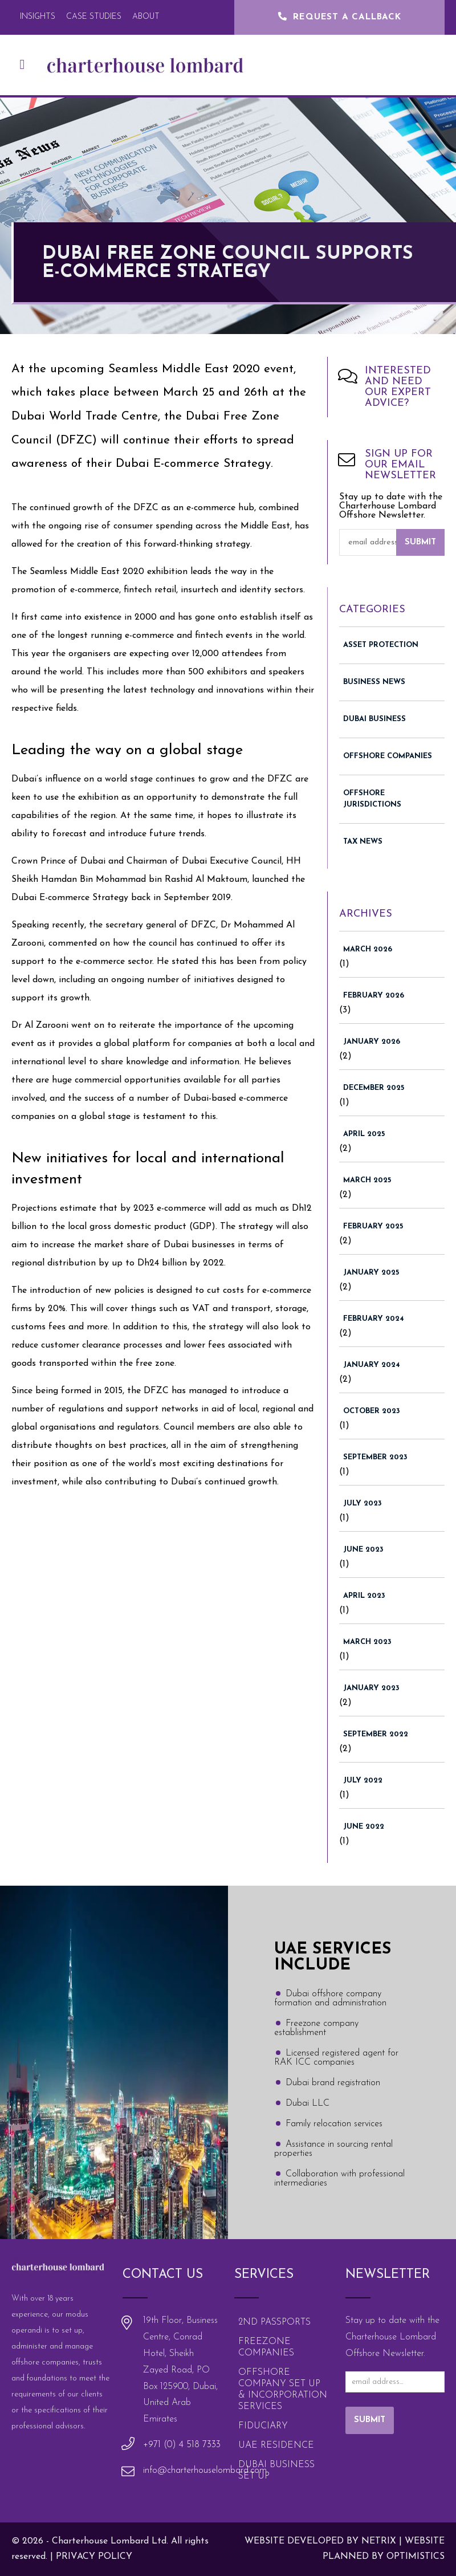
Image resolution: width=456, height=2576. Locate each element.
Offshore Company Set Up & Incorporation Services (282, 2389)
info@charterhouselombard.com (205, 2470)
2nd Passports (274, 2322)
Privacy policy (94, 2556)
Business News (374, 682)
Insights (37, 17)
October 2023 (371, 1411)
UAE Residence (276, 2445)
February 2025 (373, 1226)
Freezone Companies (266, 2347)
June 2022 (363, 1826)
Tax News (362, 841)
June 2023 (363, 1549)
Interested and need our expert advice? (398, 387)
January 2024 (371, 1365)
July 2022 (362, 1780)
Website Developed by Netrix (320, 2541)
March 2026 (367, 949)
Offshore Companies (387, 756)
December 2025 (373, 1088)
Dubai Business (374, 719)
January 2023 (371, 1688)
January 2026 (371, 1041)
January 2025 (371, 1272)
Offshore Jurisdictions (372, 799)
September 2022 (375, 1734)
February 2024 (373, 1318)
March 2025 (367, 1180)
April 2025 (364, 1134)
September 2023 (375, 1457)
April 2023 (364, 1596)
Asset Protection (380, 645)
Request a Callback (339, 17)
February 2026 (373, 995)
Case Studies (93, 17)
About (146, 17)
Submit (420, 542)
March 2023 (367, 1642)
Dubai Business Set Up (276, 2470)
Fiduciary (263, 2426)
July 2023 (362, 1503)
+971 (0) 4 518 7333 (182, 2444)
